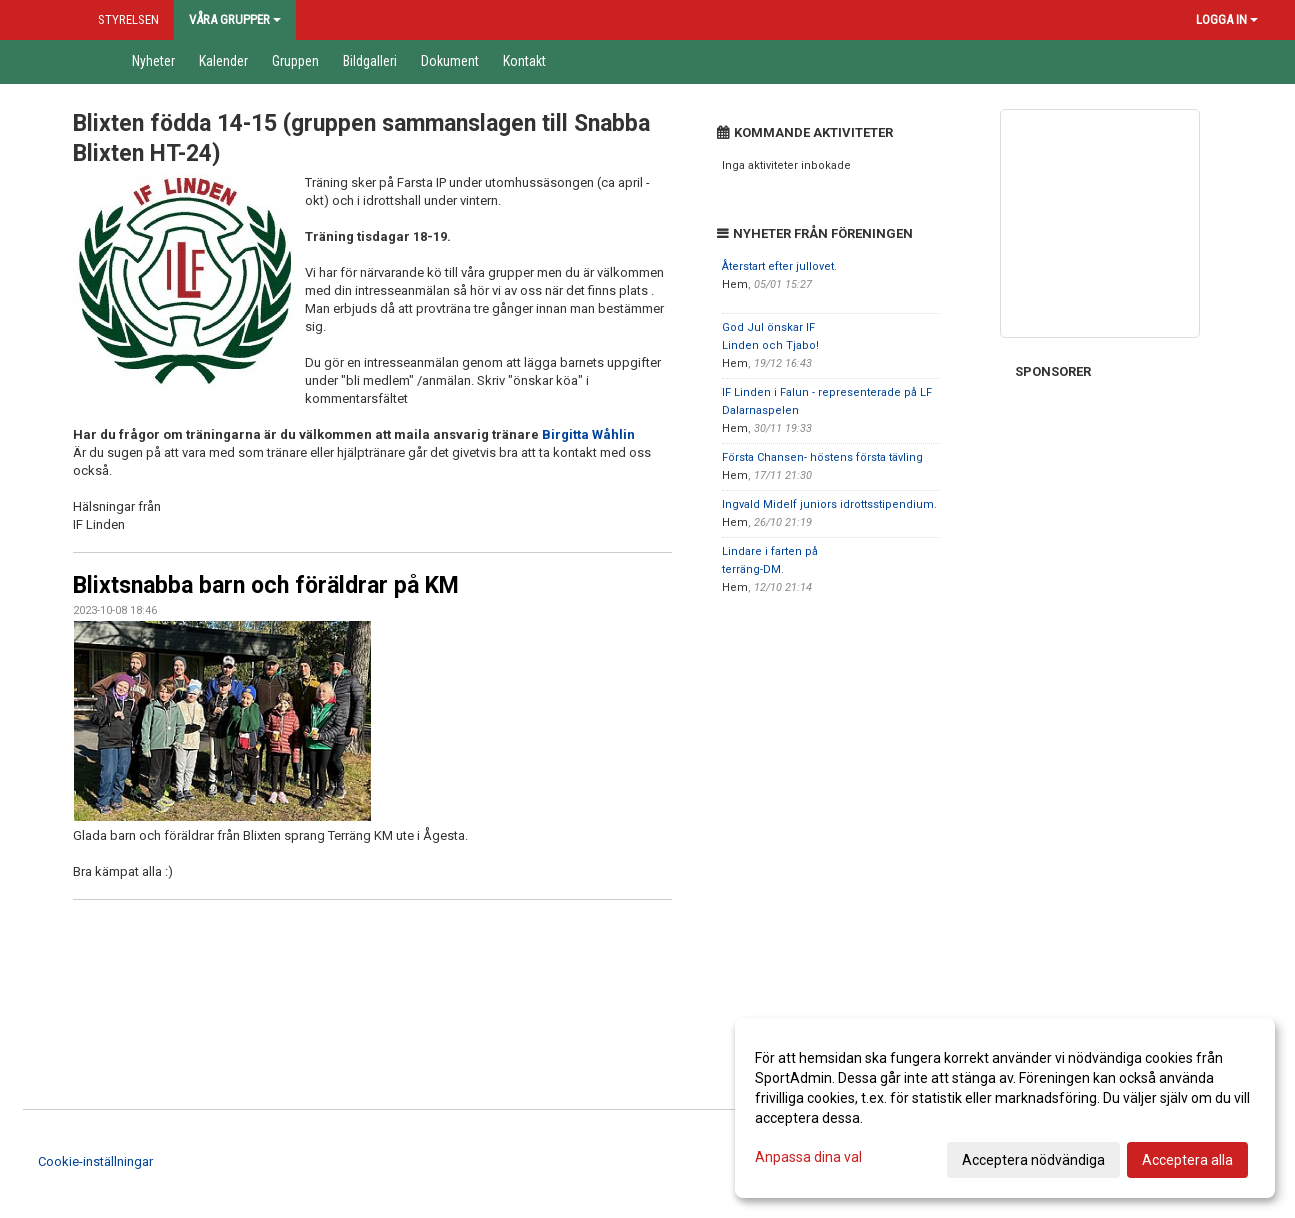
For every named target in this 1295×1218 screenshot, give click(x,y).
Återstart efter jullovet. (779, 266)
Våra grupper (235, 19)
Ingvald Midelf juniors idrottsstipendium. (829, 504)
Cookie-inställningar (95, 1161)
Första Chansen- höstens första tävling (822, 457)
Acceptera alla (1187, 1160)
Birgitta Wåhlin (588, 434)
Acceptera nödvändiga (1033, 1160)
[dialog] (1005, 1108)
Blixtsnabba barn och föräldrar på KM (266, 585)
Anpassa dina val (808, 1157)
